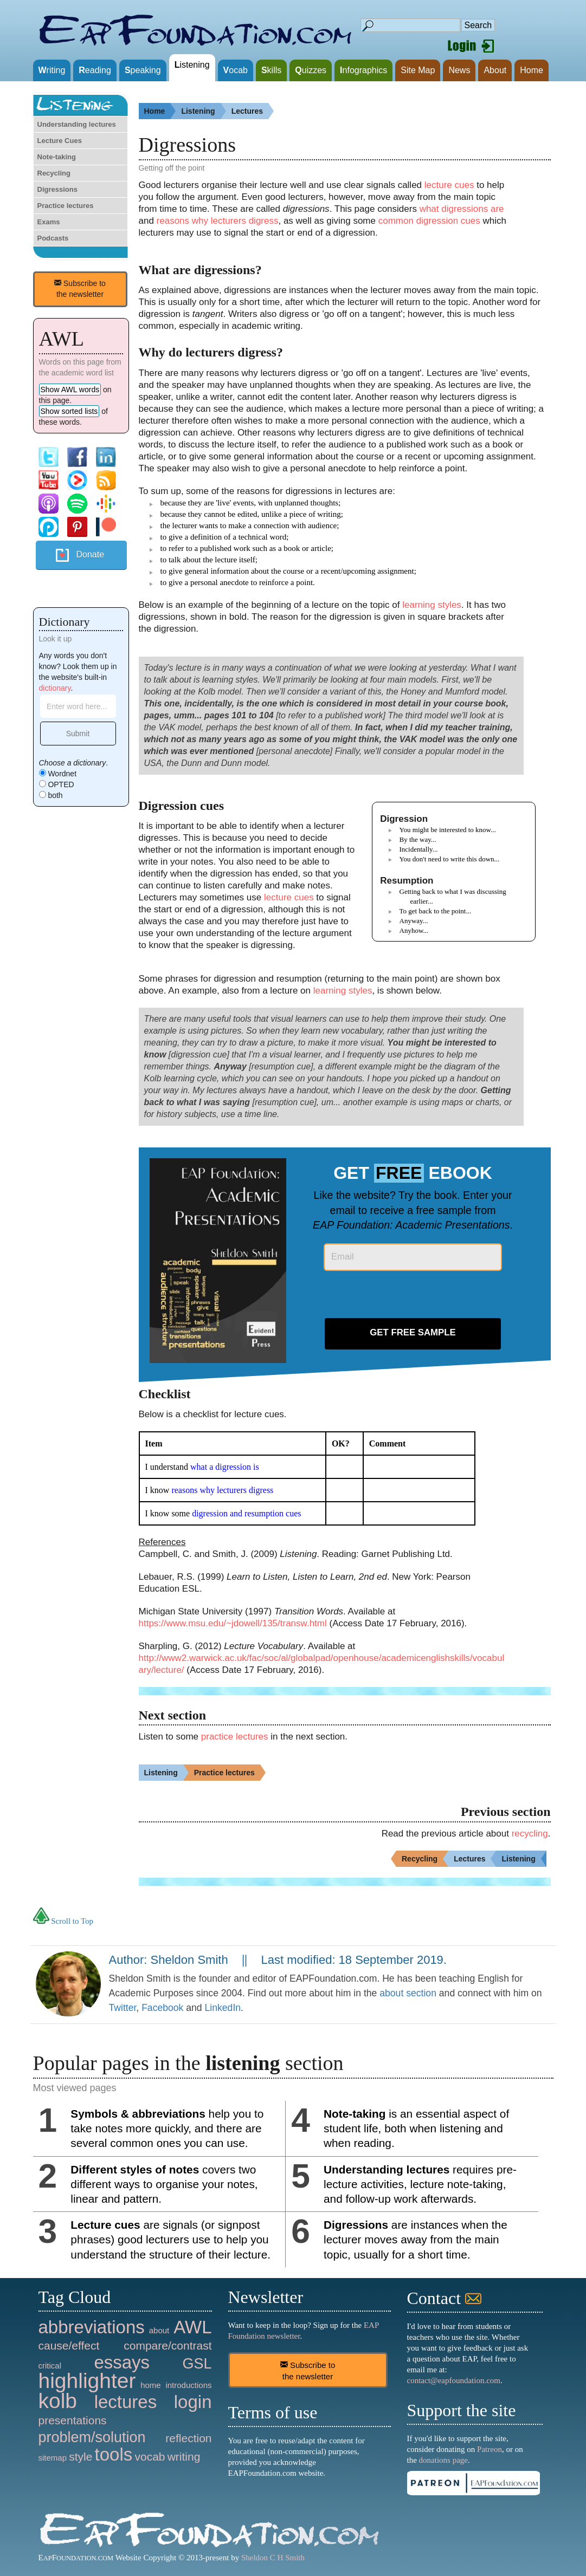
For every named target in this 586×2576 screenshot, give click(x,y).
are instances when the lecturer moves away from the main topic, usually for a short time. (415, 2239)
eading (95, 70)
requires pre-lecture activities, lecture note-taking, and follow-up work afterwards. (420, 2184)
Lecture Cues (59, 141)
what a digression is (224, 1466)
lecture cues (449, 185)
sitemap (52, 2457)
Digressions (57, 189)
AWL (192, 2327)
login (193, 2402)
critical (50, 2365)
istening (192, 64)
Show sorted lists (69, 411)
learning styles (431, 605)
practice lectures (234, 1736)
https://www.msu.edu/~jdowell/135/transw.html (233, 1623)
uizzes (310, 70)
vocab (149, 2456)
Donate (90, 554)
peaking (143, 70)
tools (114, 2454)
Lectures (252, 111)
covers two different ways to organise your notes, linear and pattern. (163, 2184)
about (159, 2330)
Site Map (418, 70)
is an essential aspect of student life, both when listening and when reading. (416, 2128)
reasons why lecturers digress (218, 221)
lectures (125, 2402)
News (459, 70)
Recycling (53, 173)
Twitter (123, 2007)
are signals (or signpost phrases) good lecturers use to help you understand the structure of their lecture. (170, 2239)
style (80, 2456)
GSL (196, 2364)
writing (184, 2456)
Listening (203, 111)
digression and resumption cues (246, 1513)
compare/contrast (167, 2345)
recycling (530, 1833)
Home (531, 70)
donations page (443, 2460)
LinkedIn (223, 2007)
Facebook (162, 2007)
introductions (188, 2385)
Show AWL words (70, 389)
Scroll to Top (63, 1921)
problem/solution (92, 2437)
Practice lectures (65, 206)
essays (122, 2362)
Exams (48, 222)
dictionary (55, 688)
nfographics (363, 70)
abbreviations (91, 2327)
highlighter (87, 2380)
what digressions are (462, 209)
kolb (58, 2400)
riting (52, 70)
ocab (235, 70)
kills (271, 70)
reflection (188, 2438)
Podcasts (53, 238)
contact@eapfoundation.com (454, 2380)
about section (407, 1993)
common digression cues (429, 221)
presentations (72, 2420)
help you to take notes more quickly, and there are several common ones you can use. (166, 2128)
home (150, 2385)
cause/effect (69, 2345)
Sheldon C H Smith (273, 2557)
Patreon (489, 2449)
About (495, 70)
